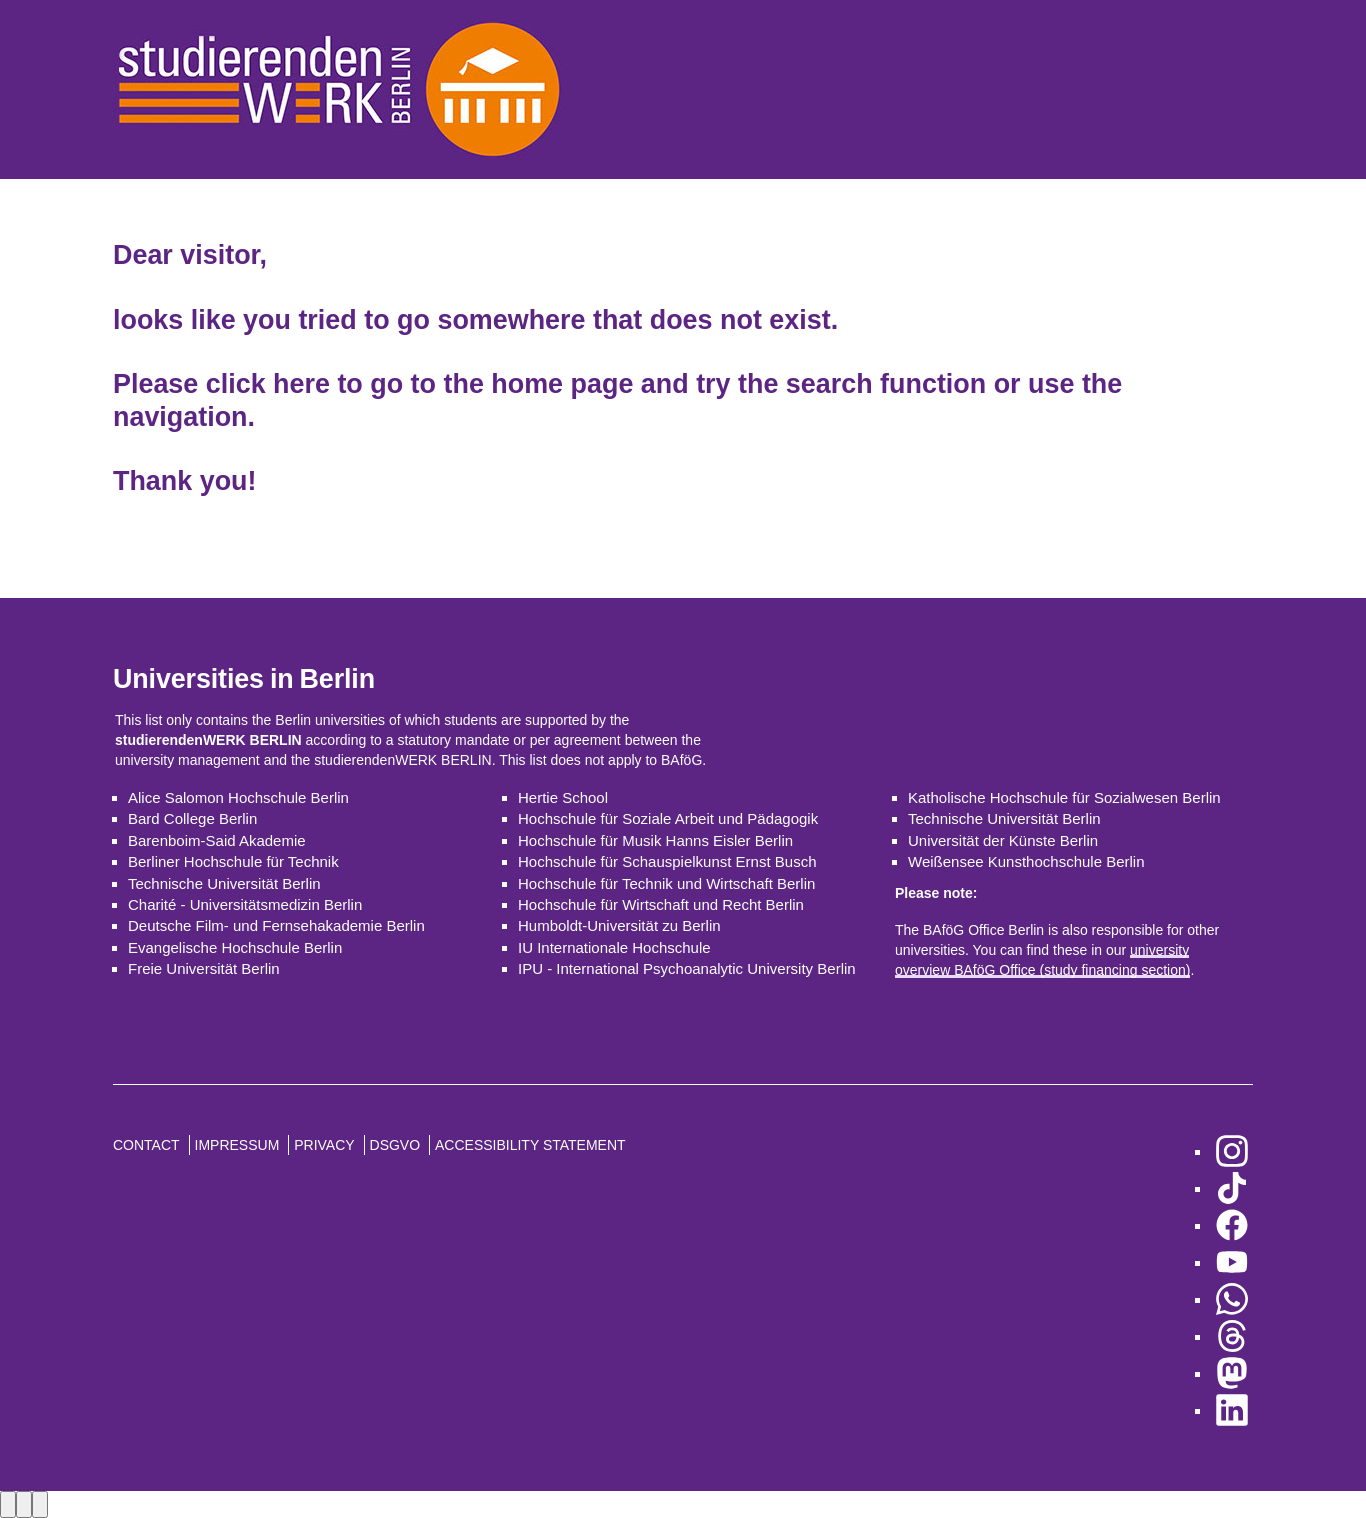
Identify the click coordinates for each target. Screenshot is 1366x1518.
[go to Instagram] (1232, 1151)
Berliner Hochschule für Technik (233, 861)
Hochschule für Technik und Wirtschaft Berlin (666, 883)
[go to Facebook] (1232, 1225)
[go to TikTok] (1232, 1188)
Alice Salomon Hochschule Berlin (238, 797)
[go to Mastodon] (1232, 1373)
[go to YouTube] (1232, 1262)
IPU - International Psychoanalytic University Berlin (687, 968)
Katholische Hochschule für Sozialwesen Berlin (1064, 797)
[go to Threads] (1232, 1336)
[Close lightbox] (40, 1504)
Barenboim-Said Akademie (217, 840)
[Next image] (24, 1504)
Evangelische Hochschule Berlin (235, 947)
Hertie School (563, 797)
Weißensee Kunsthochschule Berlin (1026, 861)
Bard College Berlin (192, 818)
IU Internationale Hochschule (614, 947)
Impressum (237, 1145)
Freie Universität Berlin (204, 968)
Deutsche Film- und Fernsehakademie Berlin (276, 925)
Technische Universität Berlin (224, 883)
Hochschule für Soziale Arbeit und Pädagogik (668, 818)
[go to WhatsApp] (1232, 1299)
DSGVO (395, 1145)
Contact (146, 1145)
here (301, 384)
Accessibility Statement (530, 1145)
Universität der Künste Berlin (1003, 840)
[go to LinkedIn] (1232, 1410)
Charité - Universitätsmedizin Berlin (245, 904)
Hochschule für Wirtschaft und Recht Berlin (661, 904)
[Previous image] (8, 1504)
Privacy (324, 1145)
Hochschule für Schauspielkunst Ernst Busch (667, 861)
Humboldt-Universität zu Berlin (619, 925)
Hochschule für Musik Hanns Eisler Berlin (655, 840)
